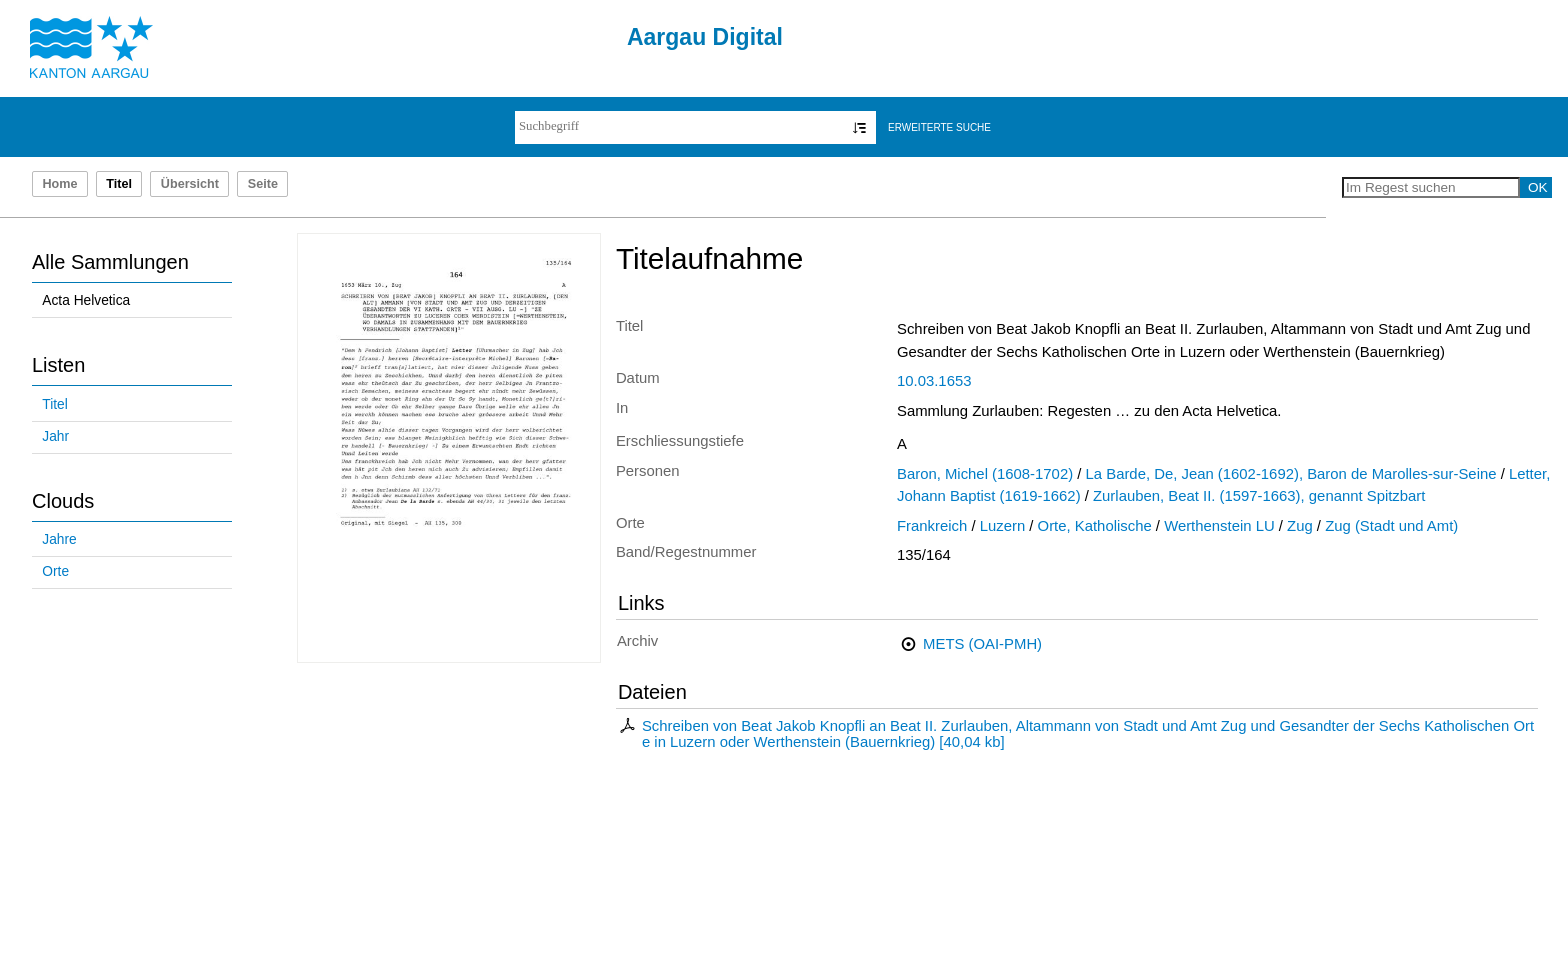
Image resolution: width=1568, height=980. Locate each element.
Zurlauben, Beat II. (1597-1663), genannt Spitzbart (1259, 496)
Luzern (1002, 526)
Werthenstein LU (1219, 526)
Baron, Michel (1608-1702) (985, 474)
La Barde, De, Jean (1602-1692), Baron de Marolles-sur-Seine (1291, 474)
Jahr (55, 436)
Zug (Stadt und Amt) (1391, 526)
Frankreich (932, 526)
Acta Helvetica (86, 300)
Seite (263, 184)
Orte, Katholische (1095, 526)
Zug (1300, 526)
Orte (55, 571)
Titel (54, 404)
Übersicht (190, 184)
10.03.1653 (934, 381)
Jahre (59, 539)
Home (59, 184)
